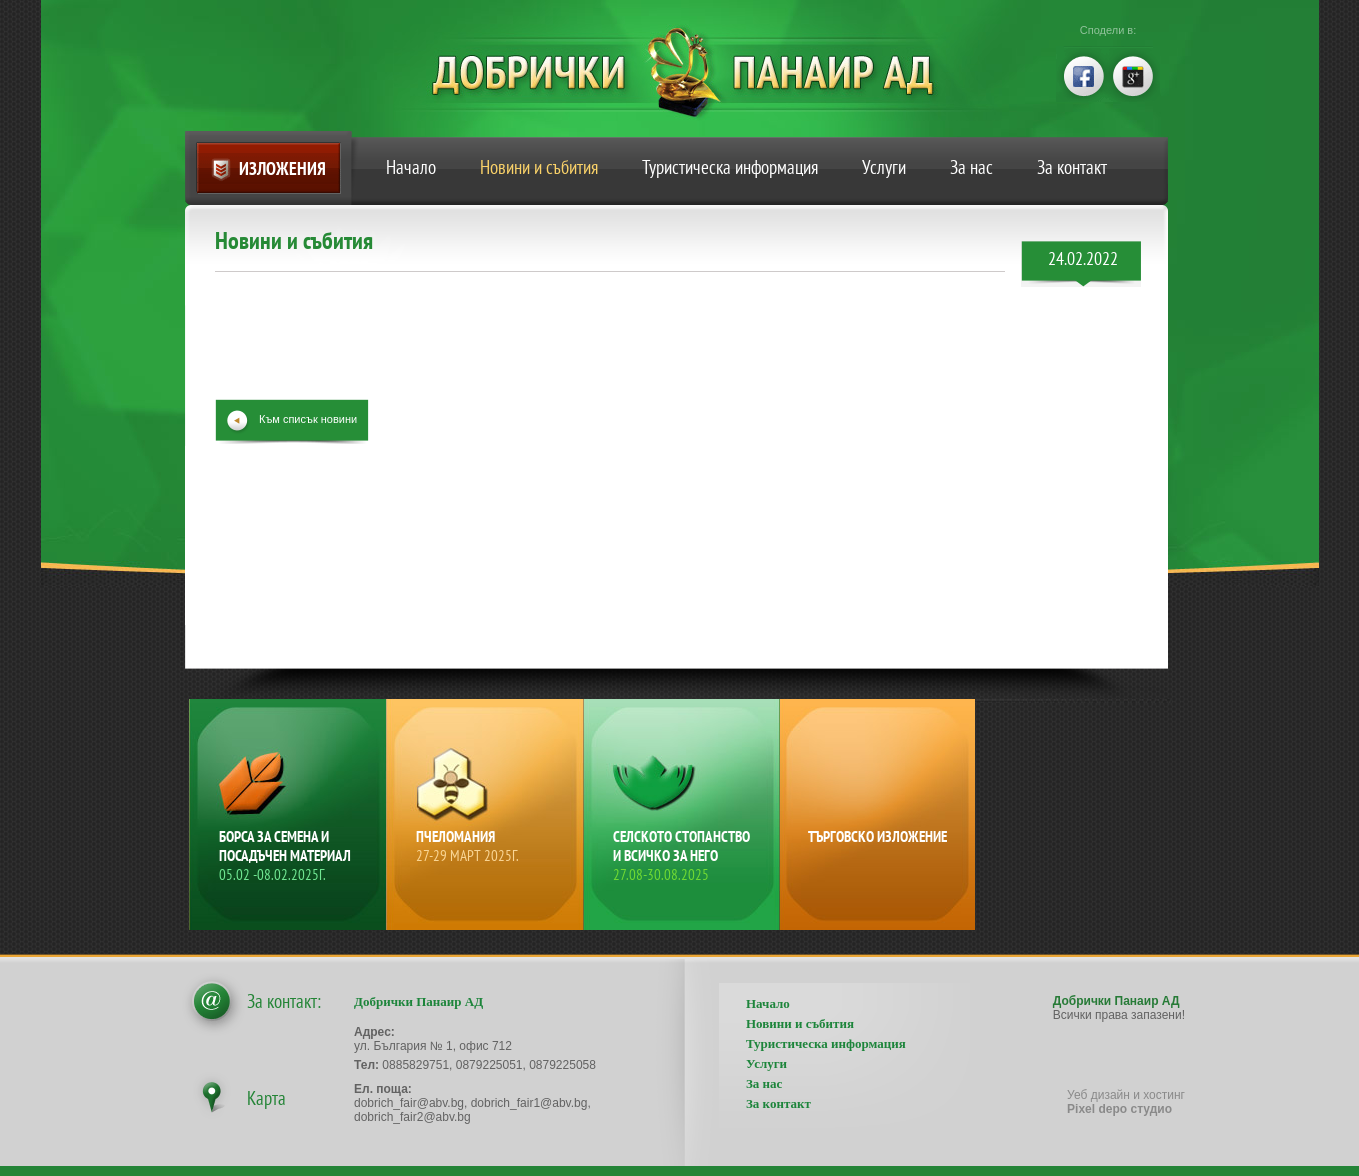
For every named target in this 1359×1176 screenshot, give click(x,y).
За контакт (1072, 167)
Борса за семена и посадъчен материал (290, 855)
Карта (266, 1098)
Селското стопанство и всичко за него (684, 855)
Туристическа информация (730, 167)
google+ (1134, 74)
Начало (411, 167)
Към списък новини (308, 419)
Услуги (884, 167)
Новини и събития (539, 167)
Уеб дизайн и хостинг (1126, 1102)
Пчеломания (487, 846)
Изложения (282, 168)
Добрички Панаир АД (698, 72)
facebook (1082, 74)
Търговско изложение (877, 836)
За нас (971, 167)
